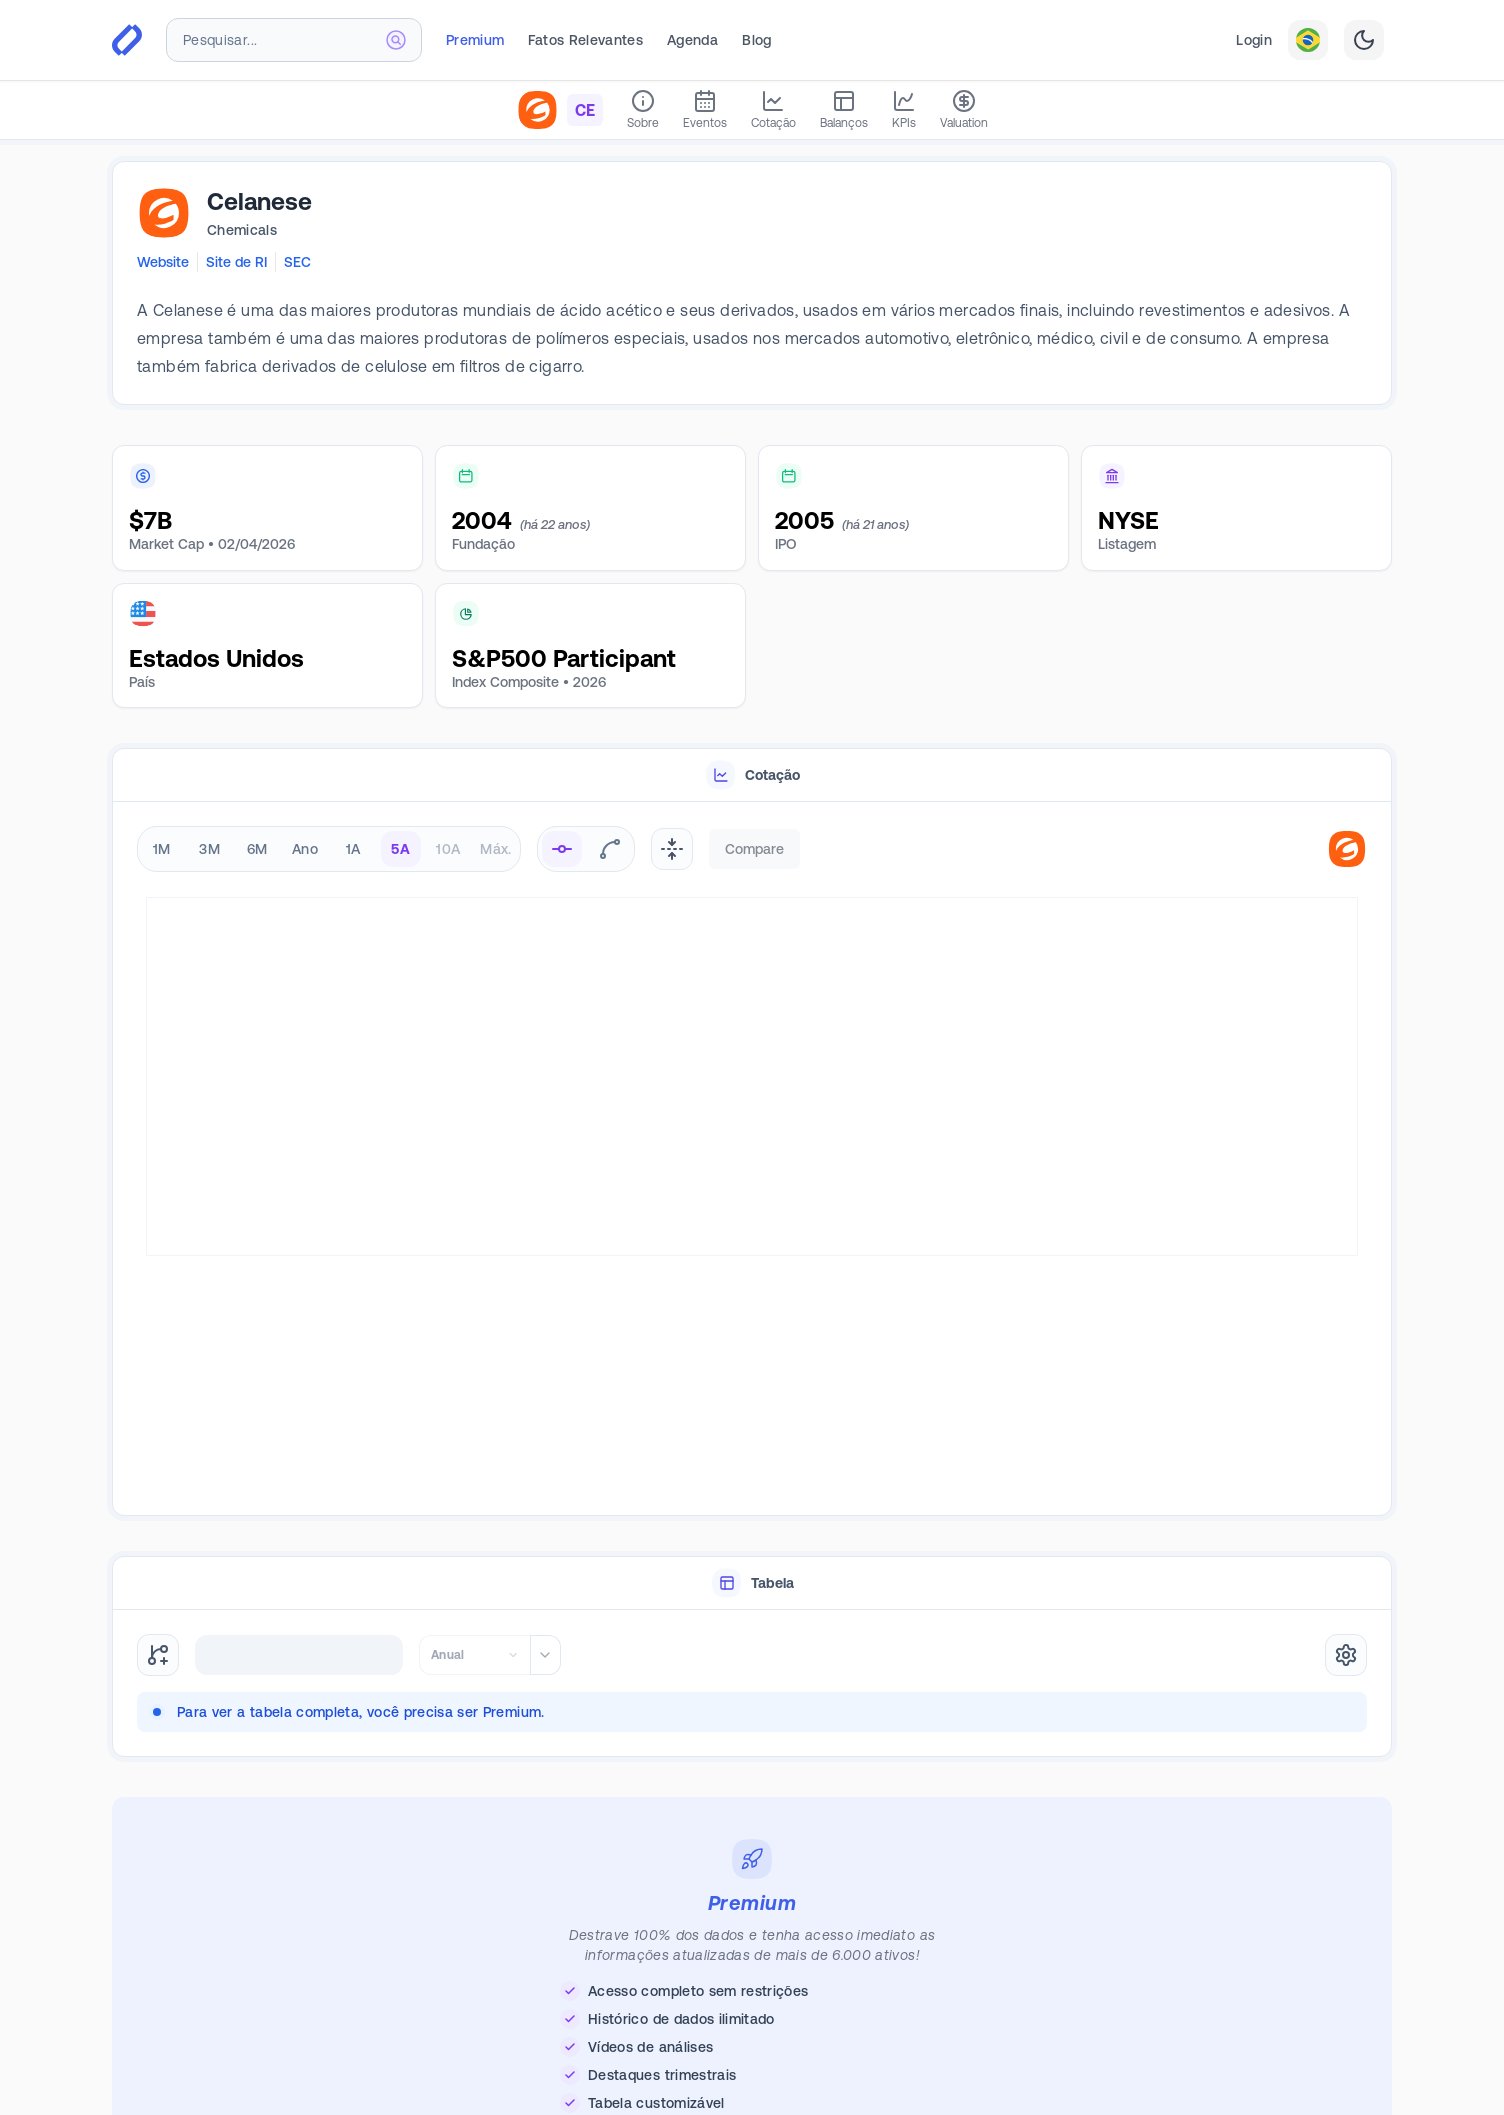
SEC (297, 262)
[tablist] (752, 775)
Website (163, 262)
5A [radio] (400, 849)
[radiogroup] (329, 849)
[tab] (752, 775)
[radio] (562, 849)
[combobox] (294, 40)
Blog (756, 40)
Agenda (692, 40)
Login (1254, 40)
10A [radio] (448, 849)
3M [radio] (209, 849)
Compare (754, 849)
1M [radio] (162, 849)
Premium (475, 40)
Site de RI (236, 262)
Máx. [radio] (495, 849)
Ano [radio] (305, 849)
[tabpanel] (752, 1159)
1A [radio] (353, 849)
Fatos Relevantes (585, 40)
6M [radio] (257, 849)
